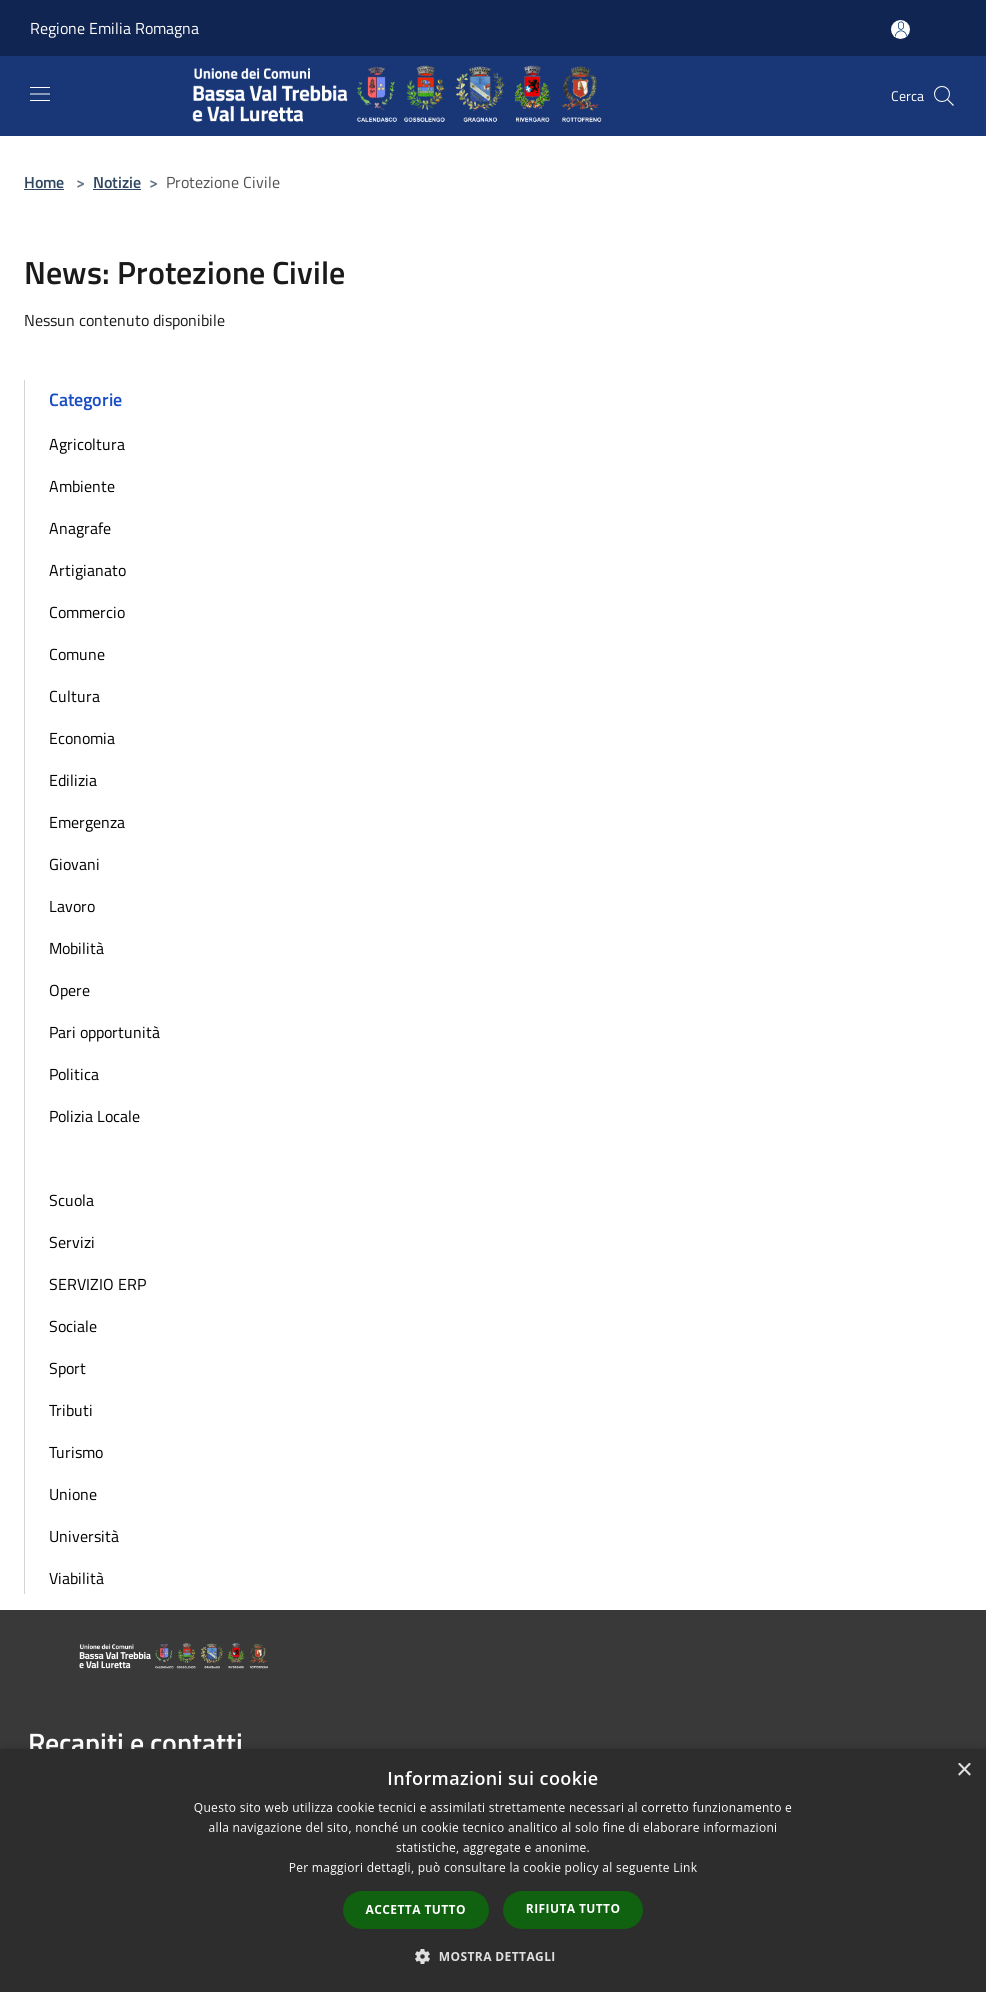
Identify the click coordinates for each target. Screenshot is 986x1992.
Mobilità (76, 948)
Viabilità (76, 1578)
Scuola (71, 1200)
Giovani (74, 864)
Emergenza (87, 822)
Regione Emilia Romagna (114, 28)
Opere (69, 990)
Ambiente (82, 486)
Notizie (117, 182)
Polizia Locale (94, 1116)
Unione (73, 1494)
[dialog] (493, 1870)
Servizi (72, 1242)
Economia (82, 738)
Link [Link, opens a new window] (685, 1867)
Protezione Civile (106, 1158)
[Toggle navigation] (40, 94)
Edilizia (73, 780)
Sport (67, 1368)
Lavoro (72, 906)
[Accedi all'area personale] (900, 29)
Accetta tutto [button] (416, 1909)
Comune (77, 654)
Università (84, 1536)
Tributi (71, 1410)
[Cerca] (944, 96)
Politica (74, 1074)
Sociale (73, 1326)
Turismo (76, 1452)
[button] (493, 1956)
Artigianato (87, 570)
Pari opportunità (104, 1032)
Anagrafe (80, 528)
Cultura (74, 696)
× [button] (963, 1770)
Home (44, 182)
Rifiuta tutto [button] (573, 1908)
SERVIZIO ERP (97, 1284)
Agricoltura (87, 444)
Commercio (87, 612)
